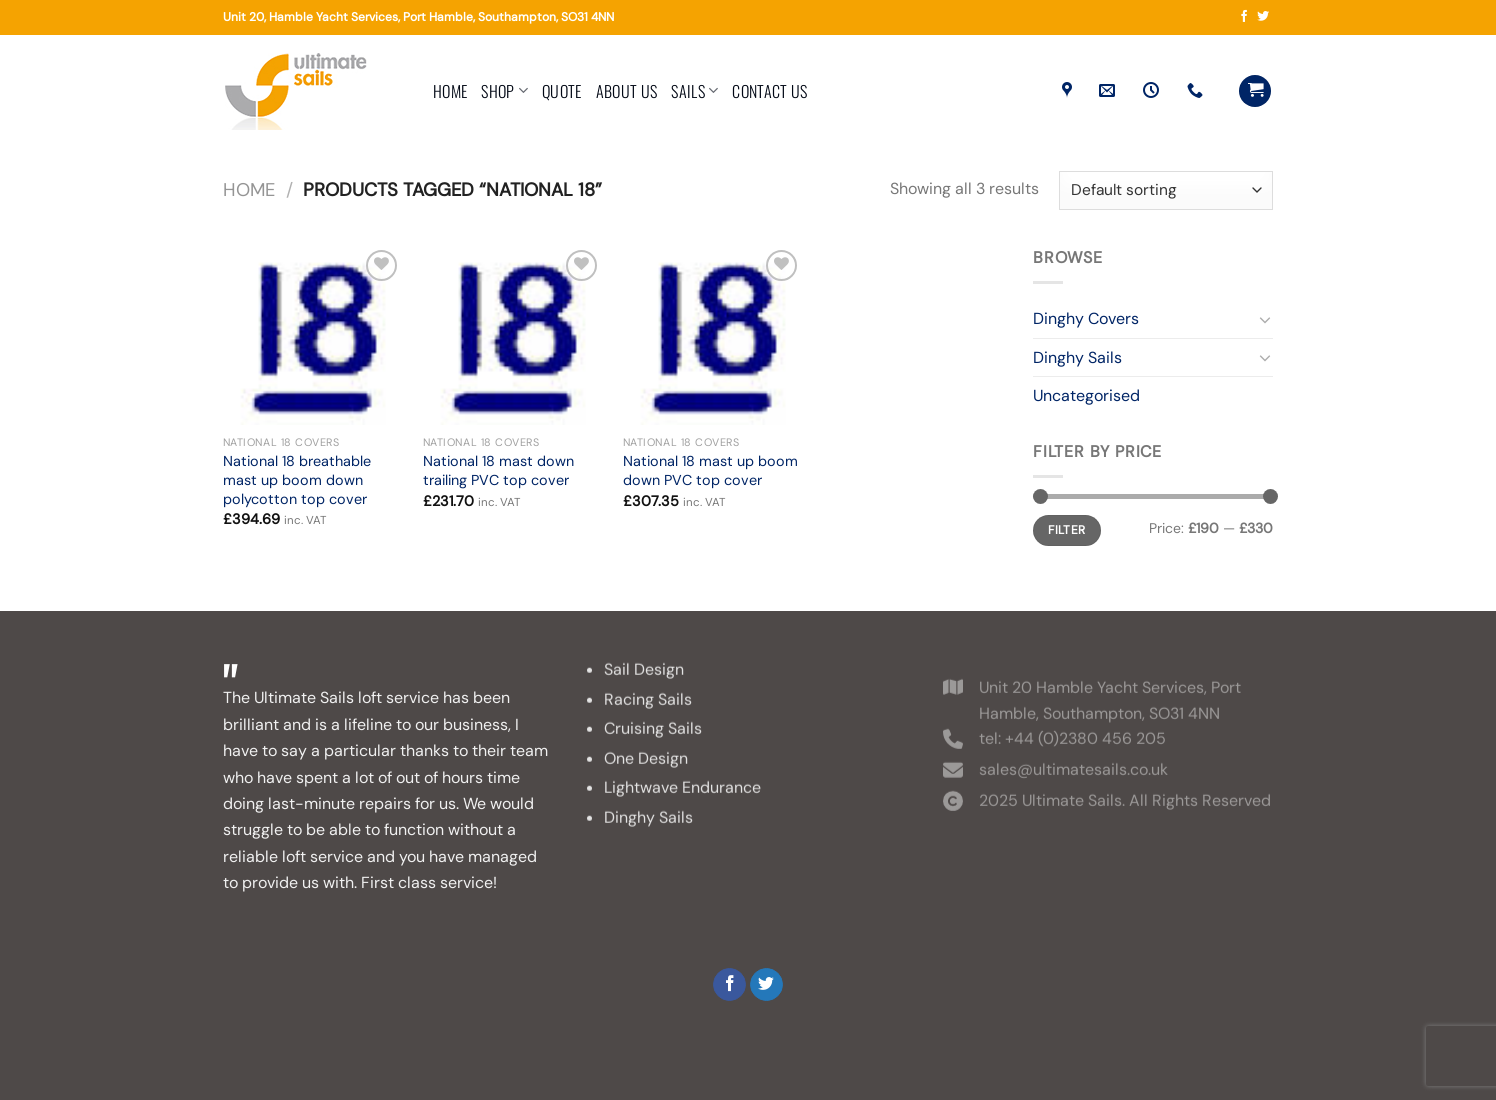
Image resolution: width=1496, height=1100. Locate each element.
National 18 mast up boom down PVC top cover (710, 470)
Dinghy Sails (1077, 357)
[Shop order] (1166, 190)
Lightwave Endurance (682, 806)
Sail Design (644, 687)
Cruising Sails (653, 746)
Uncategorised (1086, 395)
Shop (504, 91)
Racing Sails (648, 717)
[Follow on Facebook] (1244, 17)
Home (450, 91)
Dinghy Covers (1086, 318)
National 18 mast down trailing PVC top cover (498, 470)
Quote (562, 91)
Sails (694, 91)
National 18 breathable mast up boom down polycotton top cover (297, 479)
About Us (627, 91)
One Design (646, 776)
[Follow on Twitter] (1263, 17)
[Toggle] (1265, 319)
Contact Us (769, 91)
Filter (1066, 530)
